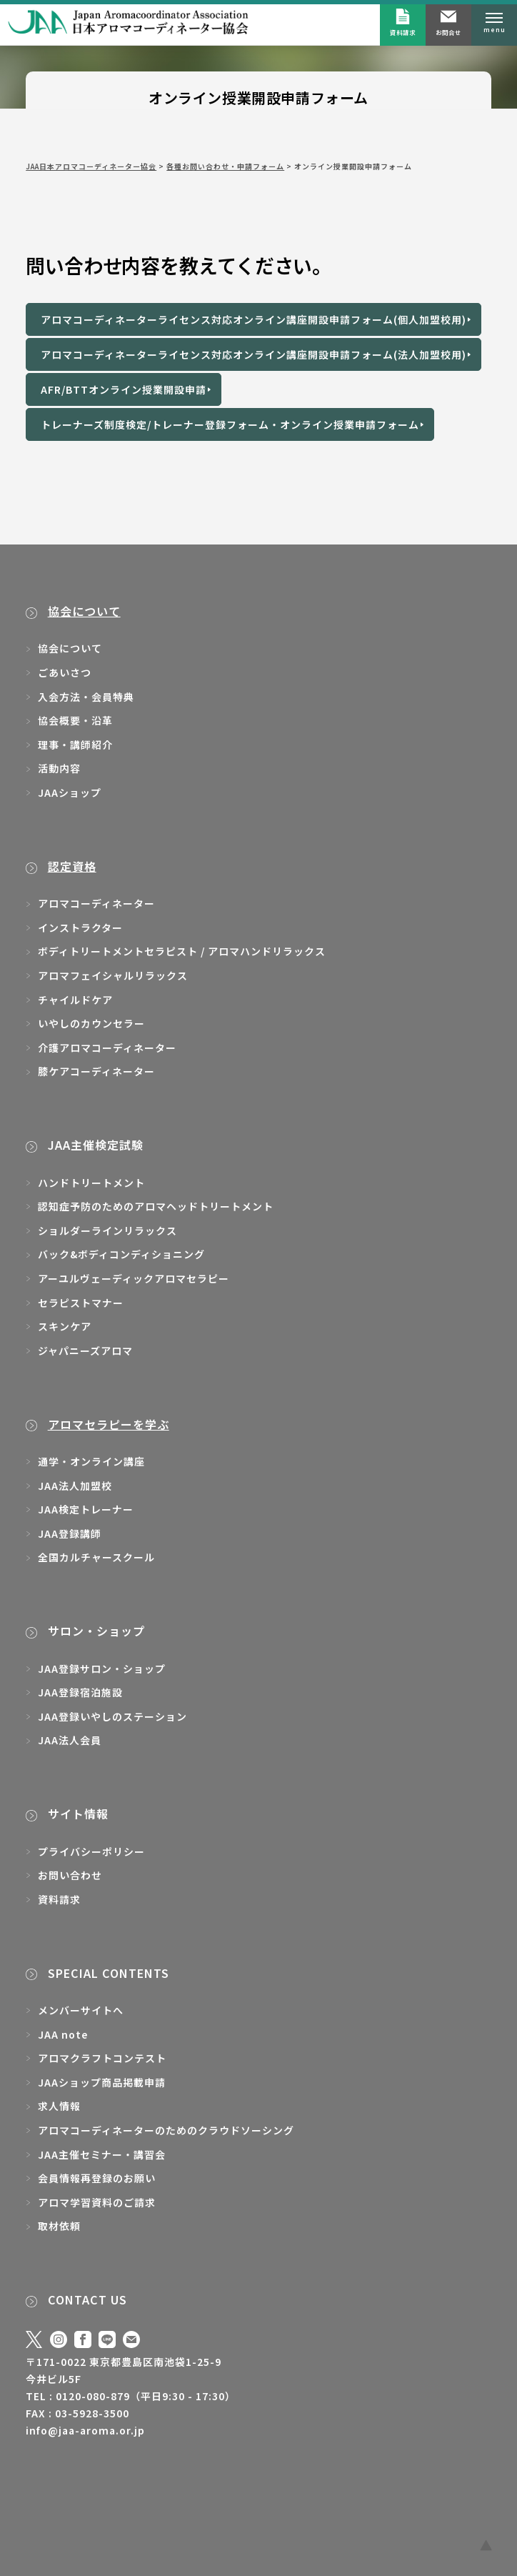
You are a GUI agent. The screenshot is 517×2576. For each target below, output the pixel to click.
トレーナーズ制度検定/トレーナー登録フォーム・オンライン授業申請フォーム (230, 424)
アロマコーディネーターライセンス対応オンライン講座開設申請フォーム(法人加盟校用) (253, 354)
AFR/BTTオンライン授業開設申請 (123, 389)
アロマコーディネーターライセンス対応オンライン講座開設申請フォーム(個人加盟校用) (253, 319)
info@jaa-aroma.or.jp (85, 2430)
